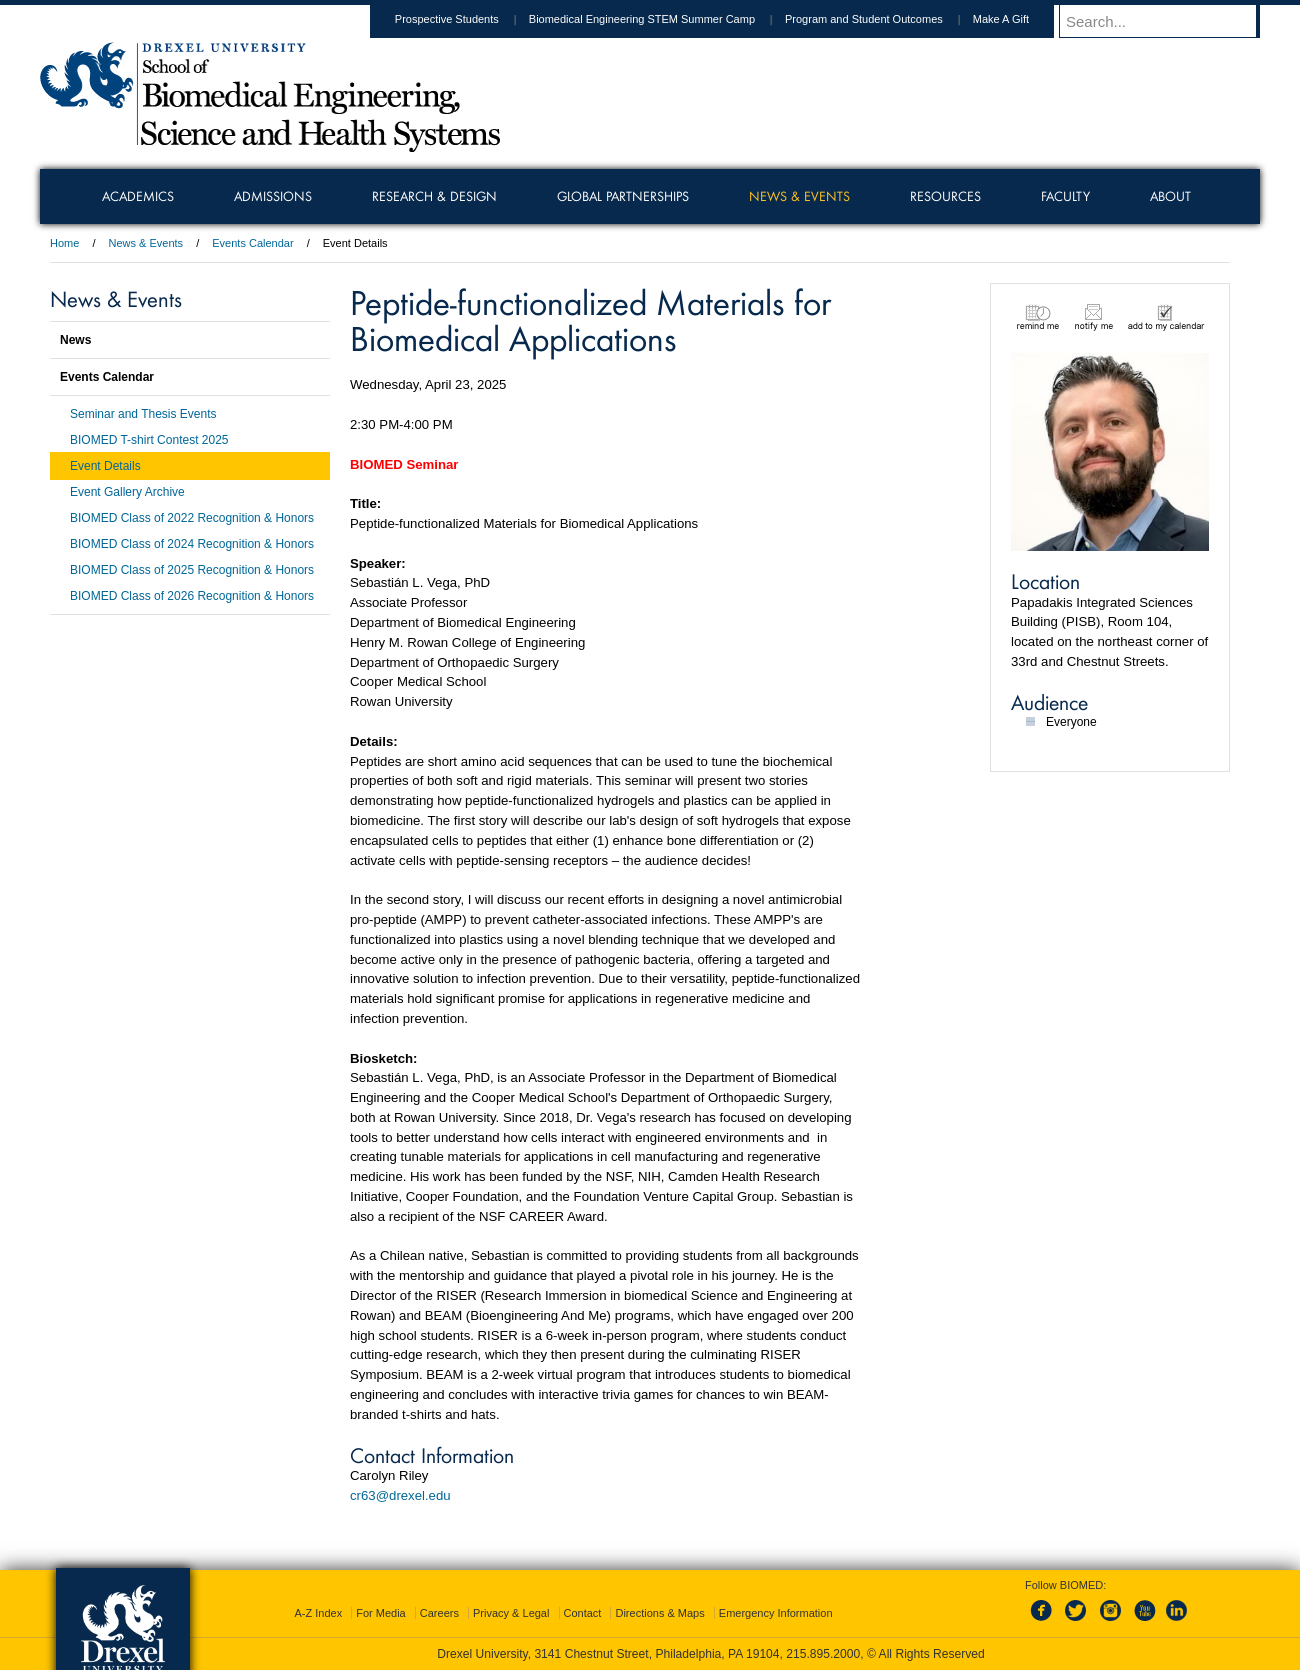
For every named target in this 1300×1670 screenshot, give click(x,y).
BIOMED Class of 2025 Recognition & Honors (192, 570)
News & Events (146, 243)
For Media (381, 1613)
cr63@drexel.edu (400, 1495)
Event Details (105, 466)
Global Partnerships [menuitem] (623, 196)
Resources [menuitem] (945, 196)
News (75, 340)
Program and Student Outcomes (883, 19)
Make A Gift (1020, 19)
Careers (439, 1613)
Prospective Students (466, 19)
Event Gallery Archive (127, 492)
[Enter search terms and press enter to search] (1169, 21)
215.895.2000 (823, 1654)
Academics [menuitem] (138, 196)
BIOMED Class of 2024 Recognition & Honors (192, 544)
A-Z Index (318, 1613)
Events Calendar (252, 243)
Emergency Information (776, 1613)
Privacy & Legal (511, 1613)
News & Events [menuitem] (799, 196)
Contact (583, 1613)
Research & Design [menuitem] (434, 196)
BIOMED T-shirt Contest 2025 (149, 440)
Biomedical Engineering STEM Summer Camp (661, 19)
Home (64, 243)
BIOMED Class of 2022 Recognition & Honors (192, 518)
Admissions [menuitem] (273, 196)
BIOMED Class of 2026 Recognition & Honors (192, 596)
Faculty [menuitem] (1065, 196)
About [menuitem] (1170, 196)
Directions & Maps (659, 1613)
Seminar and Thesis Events (143, 414)
